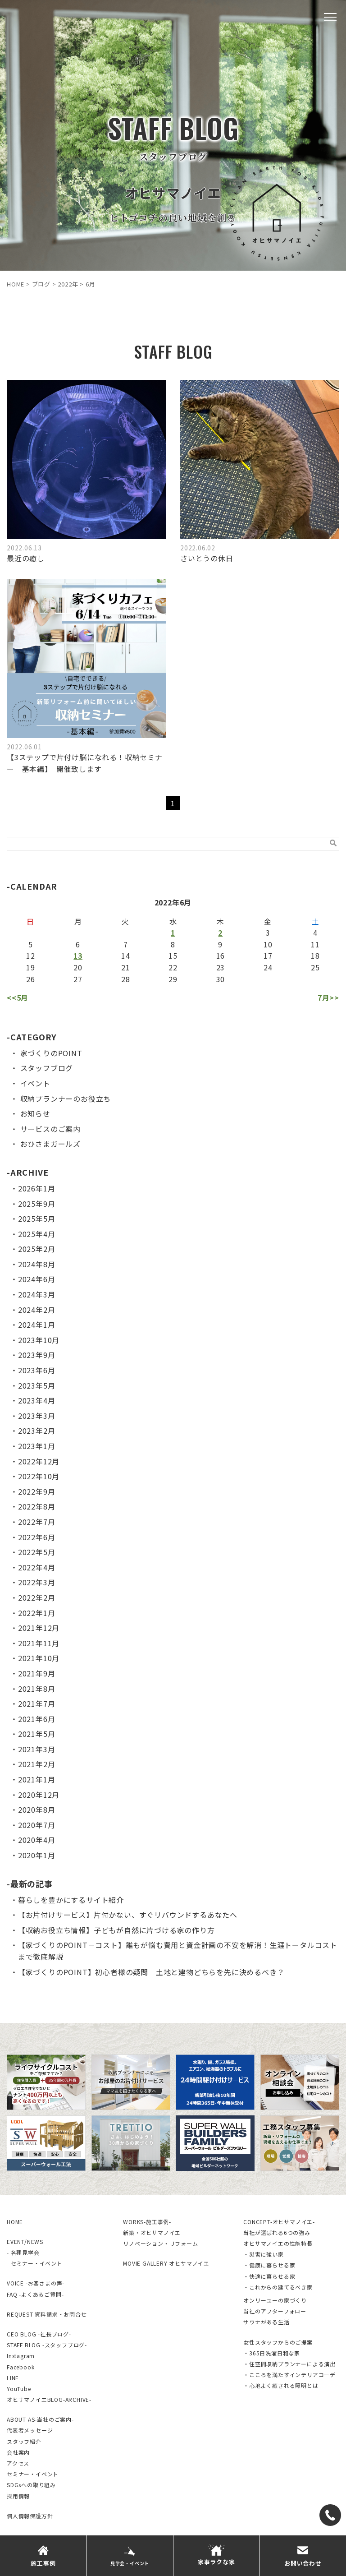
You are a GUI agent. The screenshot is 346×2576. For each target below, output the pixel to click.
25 (315, 967)
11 (315, 944)
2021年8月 (36, 1688)
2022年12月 (38, 1461)
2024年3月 (36, 1294)
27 (77, 979)
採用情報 (18, 2496)
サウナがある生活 (266, 2322)
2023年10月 (38, 1339)
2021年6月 (36, 1718)
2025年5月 (36, 1218)
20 (77, 967)
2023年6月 (36, 1370)
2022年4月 (36, 1567)
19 (30, 967)
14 (125, 955)
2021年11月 (38, 1643)
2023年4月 (36, 1400)
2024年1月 (36, 1324)
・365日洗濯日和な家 (271, 2353)
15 (173, 955)
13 (77, 955)
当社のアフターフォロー (274, 2311)
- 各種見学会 (23, 2252)
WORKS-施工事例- (147, 2221)
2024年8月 (36, 1264)
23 (220, 967)
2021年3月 (36, 1749)
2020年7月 (36, 1824)
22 (173, 967)
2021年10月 (38, 1658)
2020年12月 (38, 1794)
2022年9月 (36, 1491)
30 (220, 979)
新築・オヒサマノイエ (152, 2232)
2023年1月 (36, 1445)
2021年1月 (36, 1779)
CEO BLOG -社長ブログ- (39, 2334)
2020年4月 (36, 1839)
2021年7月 (36, 1703)
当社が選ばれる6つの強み (276, 2232)
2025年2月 (36, 1248)
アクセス (18, 2463)
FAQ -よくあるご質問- (35, 2294)
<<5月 (17, 997)
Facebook (20, 2367)
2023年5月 (36, 1385)
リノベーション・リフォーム (160, 2243)
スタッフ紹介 (24, 2441)
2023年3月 (36, 1415)
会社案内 (18, 2452)
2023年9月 (36, 1354)
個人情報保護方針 (30, 2516)
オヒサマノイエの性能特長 (278, 2243)
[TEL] (330, 2515)
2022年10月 (38, 1476)
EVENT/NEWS (25, 2241)
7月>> (328, 997)
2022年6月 (36, 1537)
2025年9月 (36, 1203)
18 (315, 955)
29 (173, 979)
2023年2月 (36, 1430)
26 (30, 979)
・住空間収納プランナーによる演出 (289, 2364)
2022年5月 (36, 1552)
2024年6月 (36, 1279)
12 (30, 955)
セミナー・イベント (33, 2474)
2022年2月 (36, 1597)
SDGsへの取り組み (31, 2484)
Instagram (21, 2355)
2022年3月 (36, 1582)
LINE (13, 2378)
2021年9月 (36, 1673)
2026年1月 (36, 1188)
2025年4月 (36, 1233)
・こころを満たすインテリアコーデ (289, 2374)
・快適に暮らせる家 (269, 2276)
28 (125, 979)
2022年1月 (36, 1612)
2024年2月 (36, 1309)
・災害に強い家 (263, 2254)
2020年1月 (36, 1855)
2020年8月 (36, 1809)
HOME (15, 2221)
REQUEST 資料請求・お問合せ (47, 2314)
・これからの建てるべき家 (278, 2287)
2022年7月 (36, 1521)
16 (220, 955)
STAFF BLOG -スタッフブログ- (47, 2345)
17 (268, 955)
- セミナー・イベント (35, 2263)
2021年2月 (36, 1764)
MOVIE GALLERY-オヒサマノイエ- (167, 2263)
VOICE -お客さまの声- (35, 2283)
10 (268, 944)
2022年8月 (36, 1506)
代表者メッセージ (30, 2430)
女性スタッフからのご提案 (278, 2342)
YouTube (19, 2388)
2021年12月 (38, 1627)
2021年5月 (36, 1733)
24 (268, 967)
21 (125, 967)
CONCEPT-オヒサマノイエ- (279, 2221)
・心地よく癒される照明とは (280, 2385)
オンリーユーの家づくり (275, 2300)
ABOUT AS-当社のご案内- (40, 2419)
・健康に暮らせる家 (269, 2265)
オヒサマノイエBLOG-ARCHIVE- (49, 2399)
